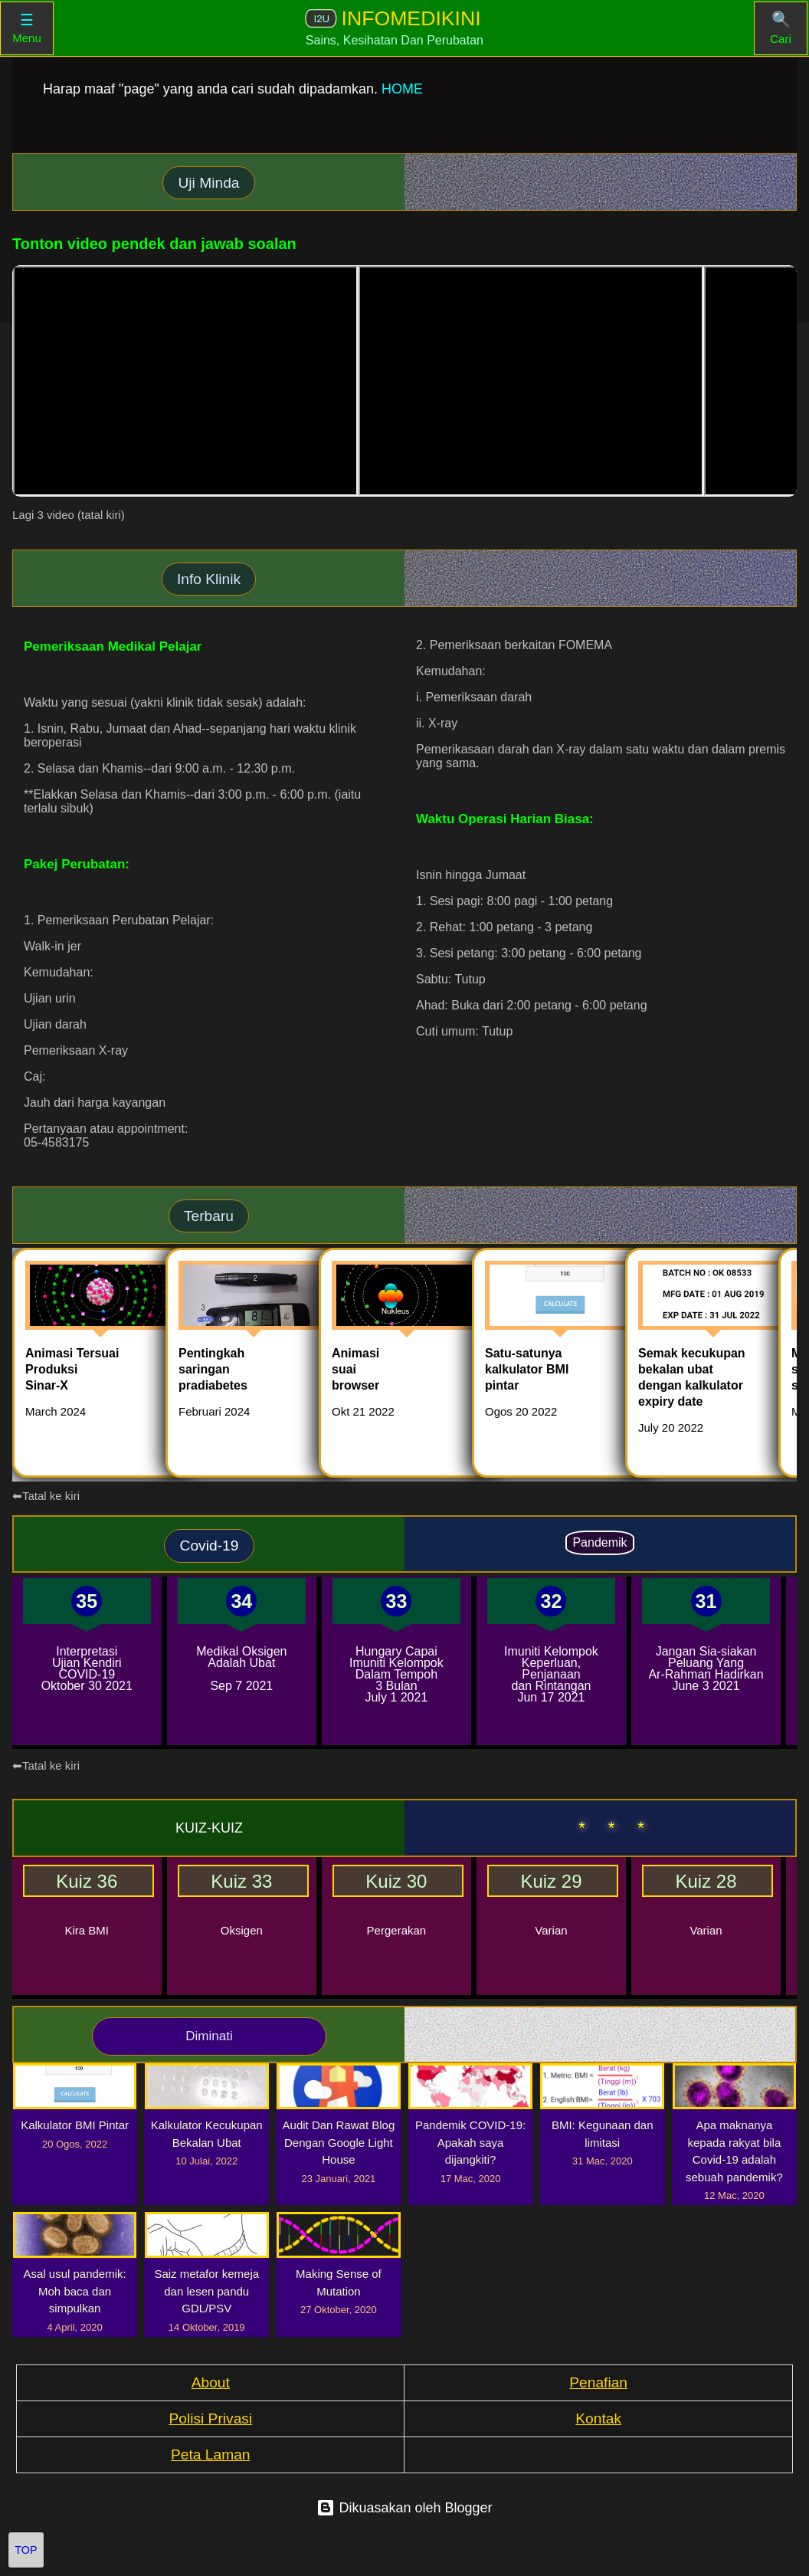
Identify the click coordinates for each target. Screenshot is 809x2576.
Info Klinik (209, 579)
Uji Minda (209, 183)
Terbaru (209, 1216)
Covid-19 (209, 1545)
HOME (402, 89)
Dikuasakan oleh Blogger (404, 2507)
